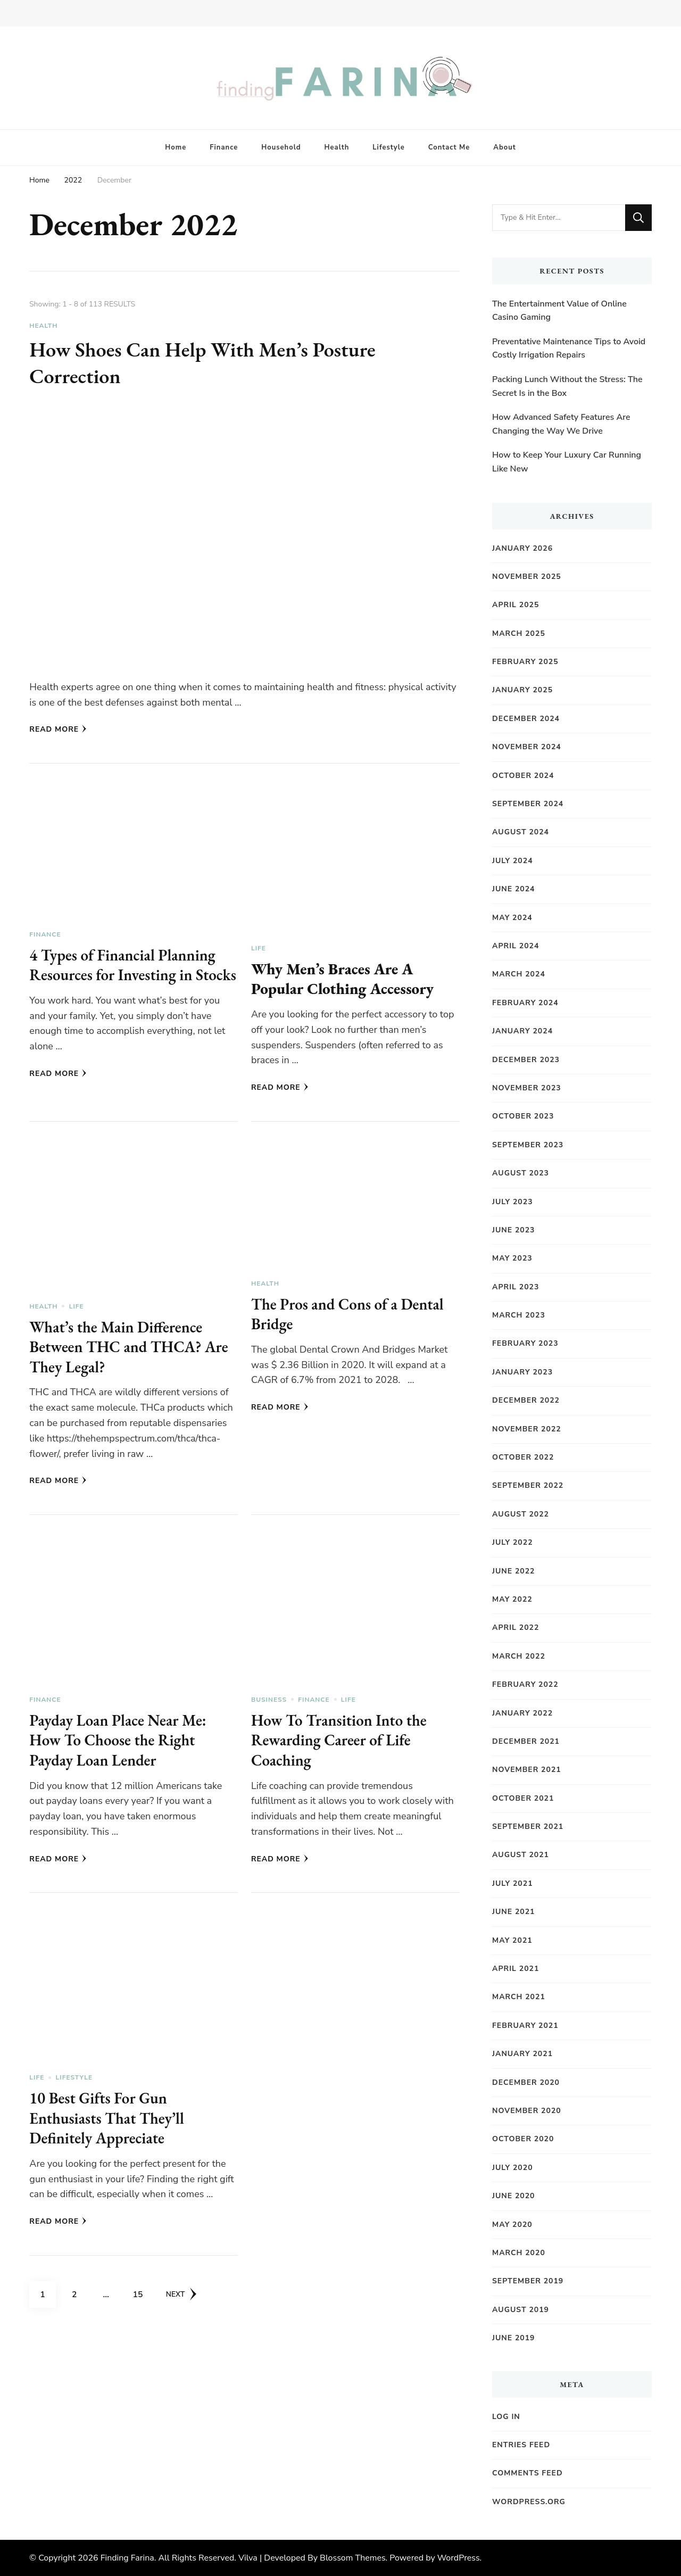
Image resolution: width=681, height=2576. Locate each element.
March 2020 (518, 2253)
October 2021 (523, 1798)
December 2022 (526, 1400)
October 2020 (523, 2139)
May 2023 (512, 1258)
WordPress (458, 2558)
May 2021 (512, 1940)
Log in (506, 2417)
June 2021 (513, 1912)
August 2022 (520, 1514)
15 (141, 2296)
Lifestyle (388, 147)
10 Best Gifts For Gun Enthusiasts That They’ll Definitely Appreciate (109, 2124)
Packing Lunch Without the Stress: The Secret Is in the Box (567, 386)
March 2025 (518, 633)
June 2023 (513, 1230)
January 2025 (522, 690)
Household (281, 147)
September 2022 (527, 1485)
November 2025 (526, 576)
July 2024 (512, 861)
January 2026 (522, 548)
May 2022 (512, 1599)
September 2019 (527, 2281)
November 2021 (526, 1770)
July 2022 (512, 1542)
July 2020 (512, 2168)
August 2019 (520, 2310)
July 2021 (512, 1883)
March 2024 (518, 974)
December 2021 (526, 1741)
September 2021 (527, 1826)
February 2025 (525, 662)
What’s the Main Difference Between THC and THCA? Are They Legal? (132, 1352)
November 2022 (526, 1429)
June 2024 (513, 889)
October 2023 (523, 1116)
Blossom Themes (352, 2558)
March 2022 (518, 1656)
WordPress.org (529, 2502)
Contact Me (449, 147)
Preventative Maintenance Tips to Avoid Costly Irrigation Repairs (568, 348)
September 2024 (527, 804)
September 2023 (527, 1145)
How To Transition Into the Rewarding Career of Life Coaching (342, 1746)
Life (258, 948)
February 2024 (525, 1003)
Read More (58, 729)
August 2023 (520, 1173)
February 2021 (525, 2025)
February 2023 (525, 1343)
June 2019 (513, 2338)
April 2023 (515, 1287)
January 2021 (522, 2054)
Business (269, 1705)
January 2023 (522, 1372)
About (504, 147)
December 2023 (526, 1060)
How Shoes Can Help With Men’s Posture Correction (210, 362)
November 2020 (526, 2111)
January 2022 (522, 1713)
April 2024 (515, 946)
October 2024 (523, 776)
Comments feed (527, 2473)
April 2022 (515, 1627)
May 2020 (512, 2224)
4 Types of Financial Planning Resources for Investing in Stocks (125, 975)
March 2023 (518, 1315)
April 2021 (515, 1969)
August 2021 (520, 1855)
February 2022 (525, 1684)
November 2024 (526, 747)
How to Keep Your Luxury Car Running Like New (566, 462)
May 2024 (512, 918)
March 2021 (518, 1997)
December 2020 (526, 2082)
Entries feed (521, 2445)
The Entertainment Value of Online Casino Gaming (559, 311)
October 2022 (523, 1457)
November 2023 (526, 1088)
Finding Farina (127, 2558)
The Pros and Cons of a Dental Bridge (351, 1319)
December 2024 (526, 719)
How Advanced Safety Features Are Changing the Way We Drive (561, 424)
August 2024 (520, 832)
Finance (224, 147)
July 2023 (512, 1202)
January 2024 (522, 1031)
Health (337, 147)
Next (182, 2300)
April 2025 (515, 605)
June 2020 (513, 2196)
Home (175, 147)
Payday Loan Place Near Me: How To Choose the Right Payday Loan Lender (120, 1746)
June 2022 (513, 1571)
